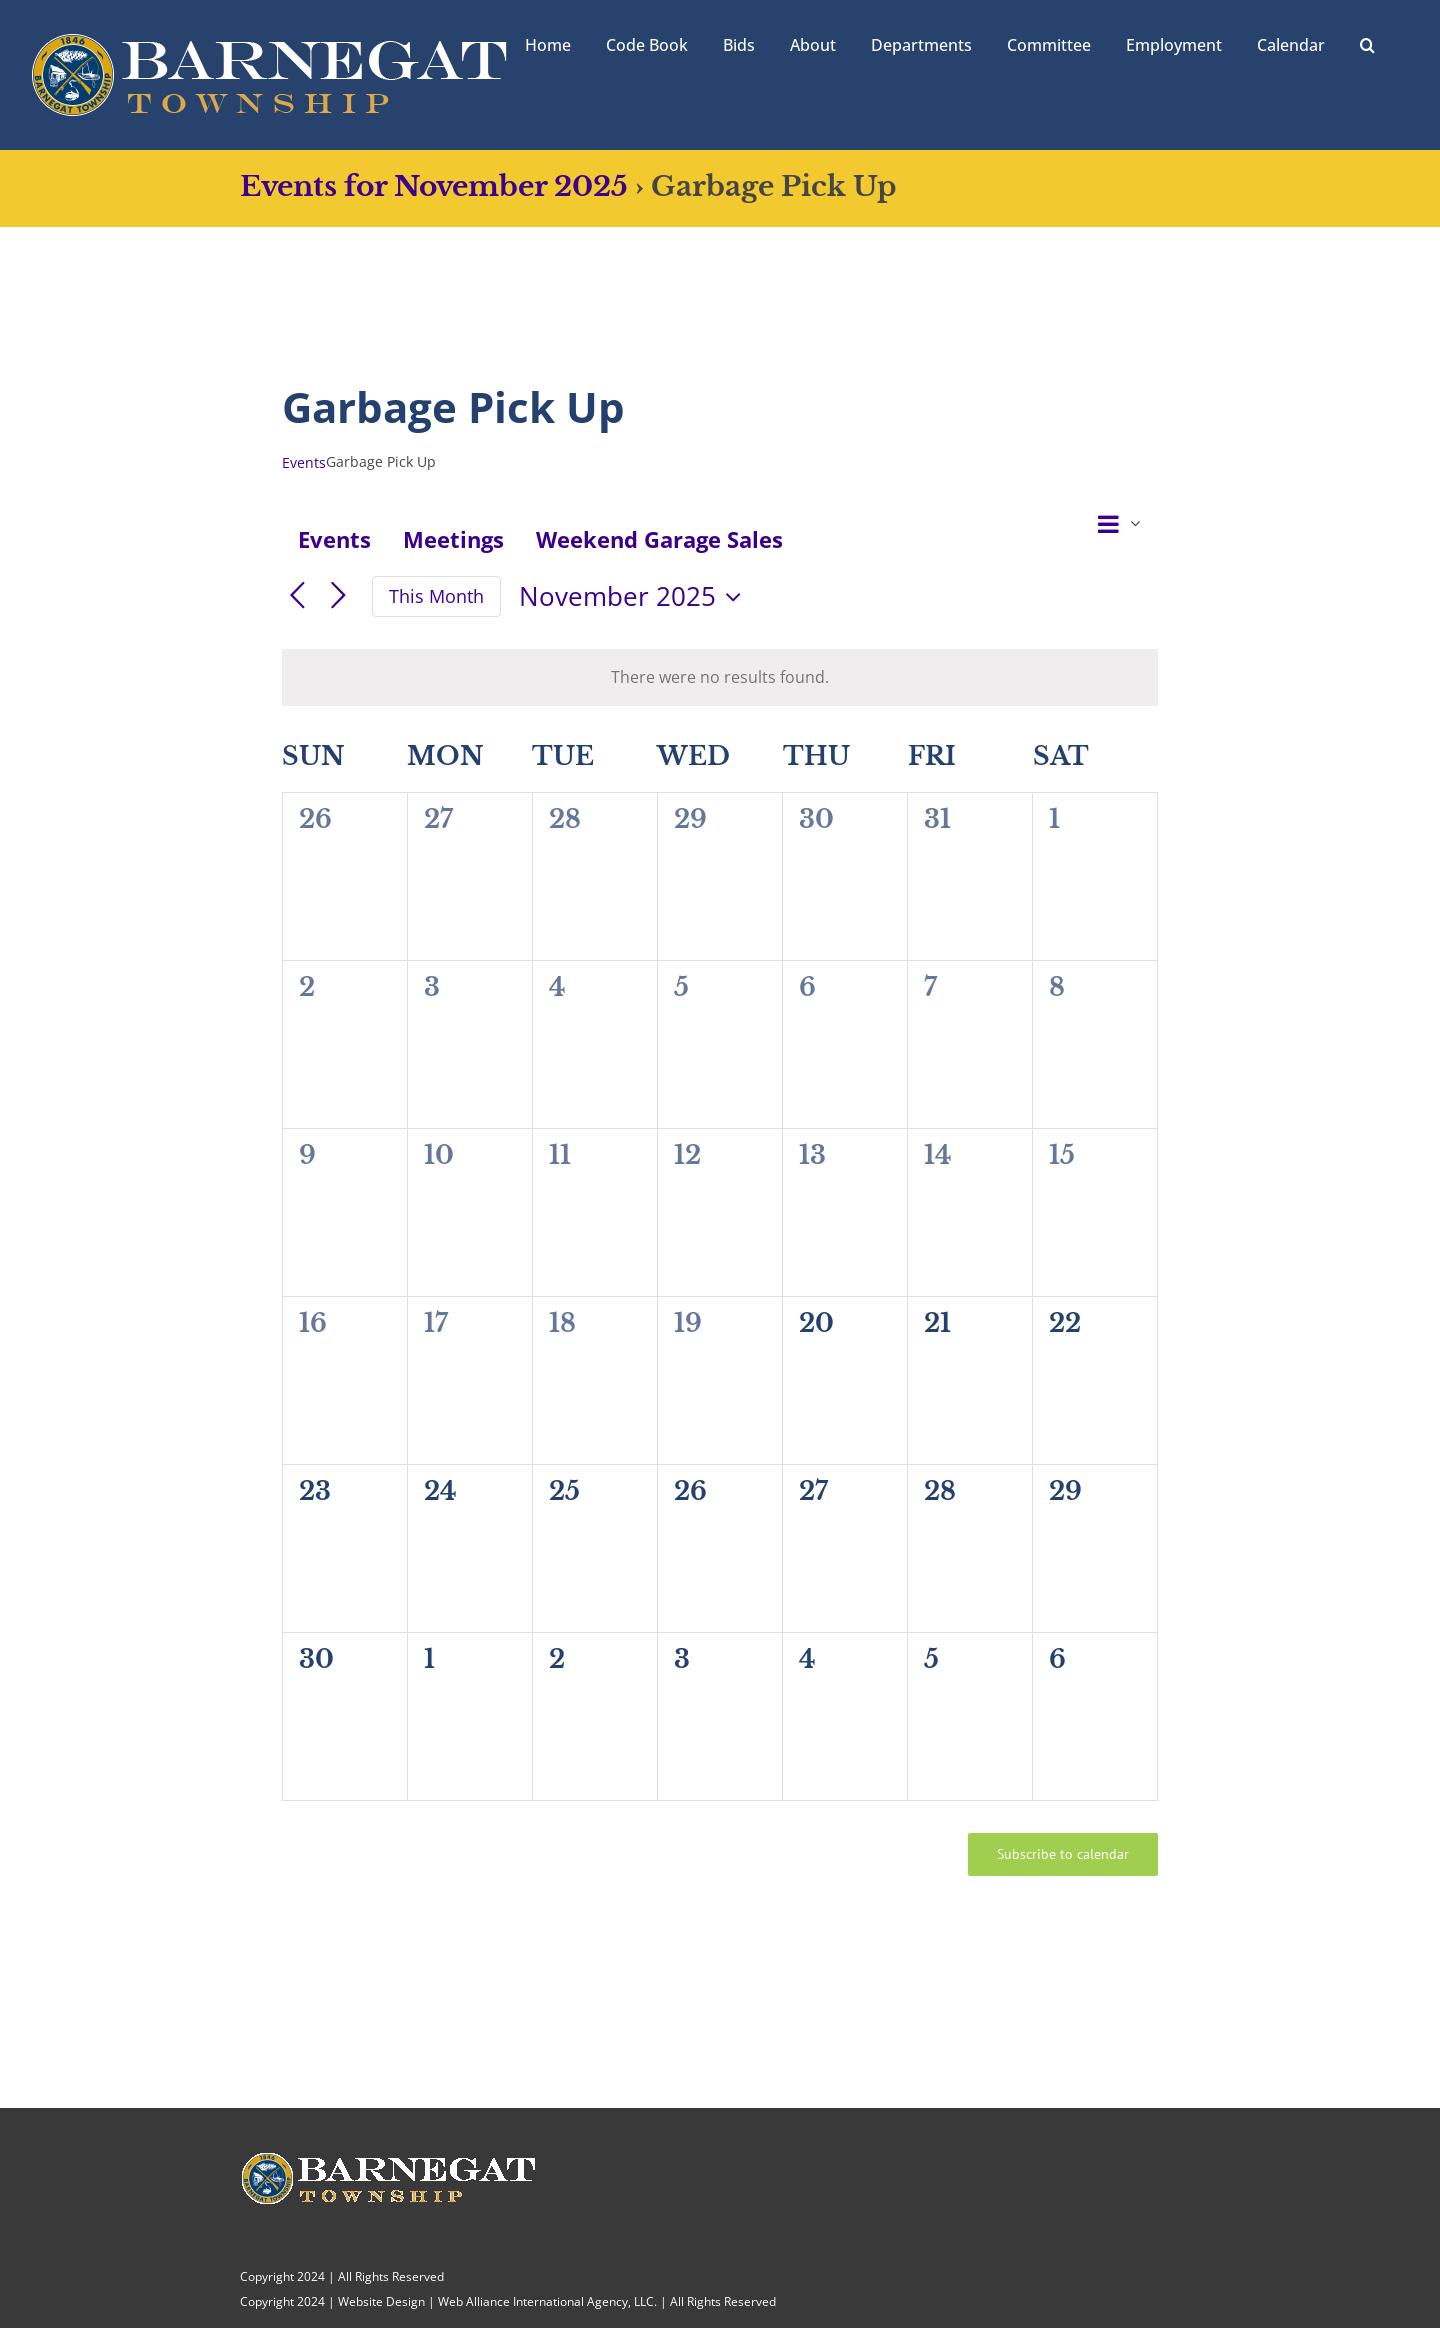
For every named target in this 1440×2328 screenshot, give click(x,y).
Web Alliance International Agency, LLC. (547, 2301)
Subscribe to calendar (1063, 1854)
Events (304, 462)
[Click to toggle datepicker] (635, 597)
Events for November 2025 (434, 186)
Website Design (381, 2301)
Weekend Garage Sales (659, 539)
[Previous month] (297, 596)
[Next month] (338, 596)
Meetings (453, 539)
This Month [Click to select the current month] (436, 596)
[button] (1367, 43)
